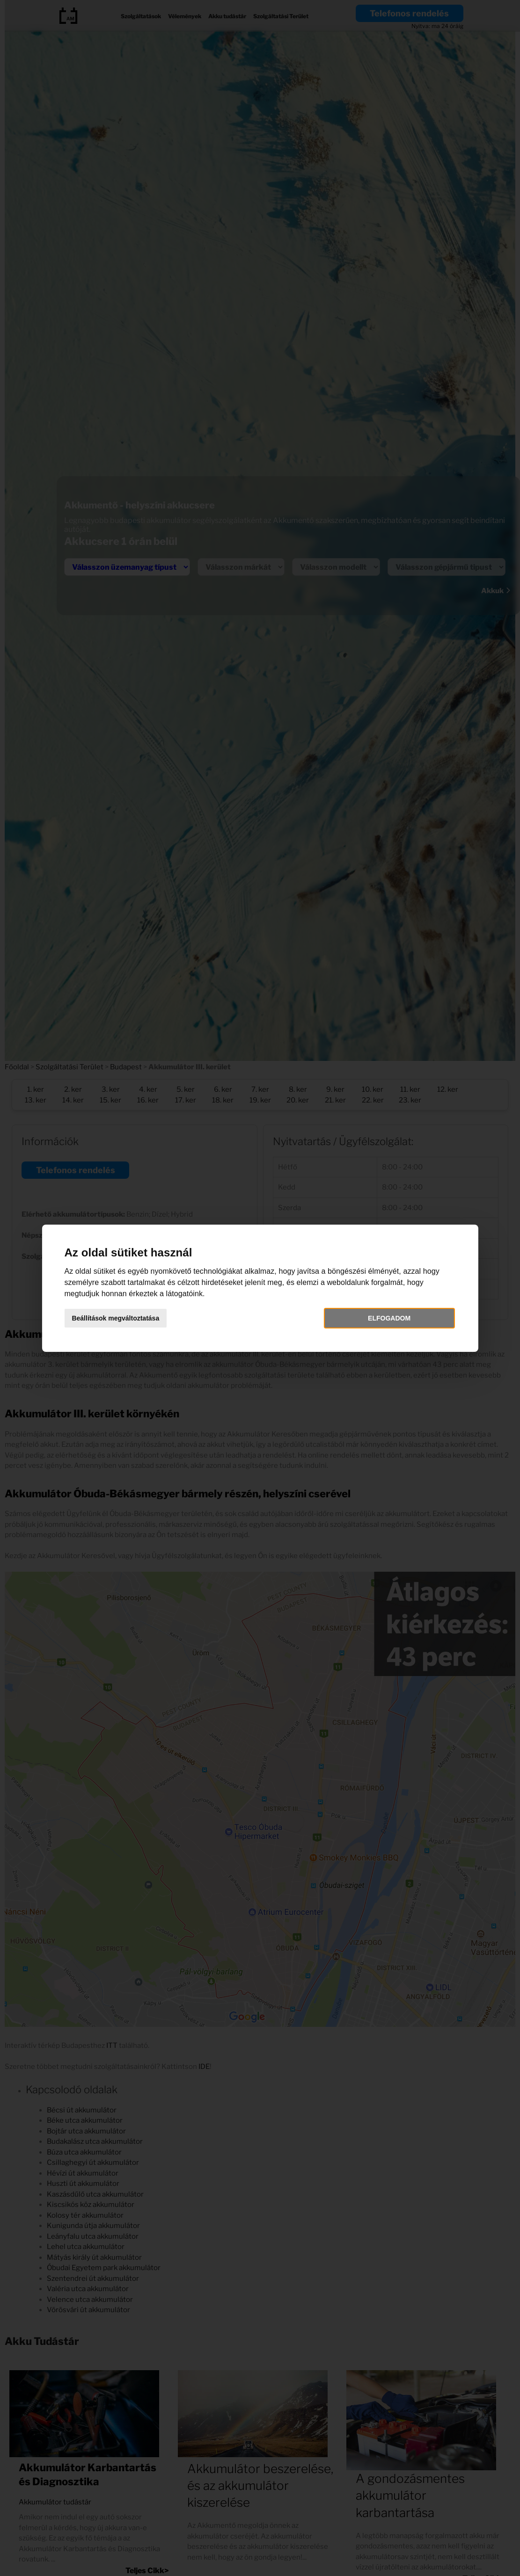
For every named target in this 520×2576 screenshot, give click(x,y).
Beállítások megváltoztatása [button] (123, 1318)
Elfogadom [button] (384, 1318)
